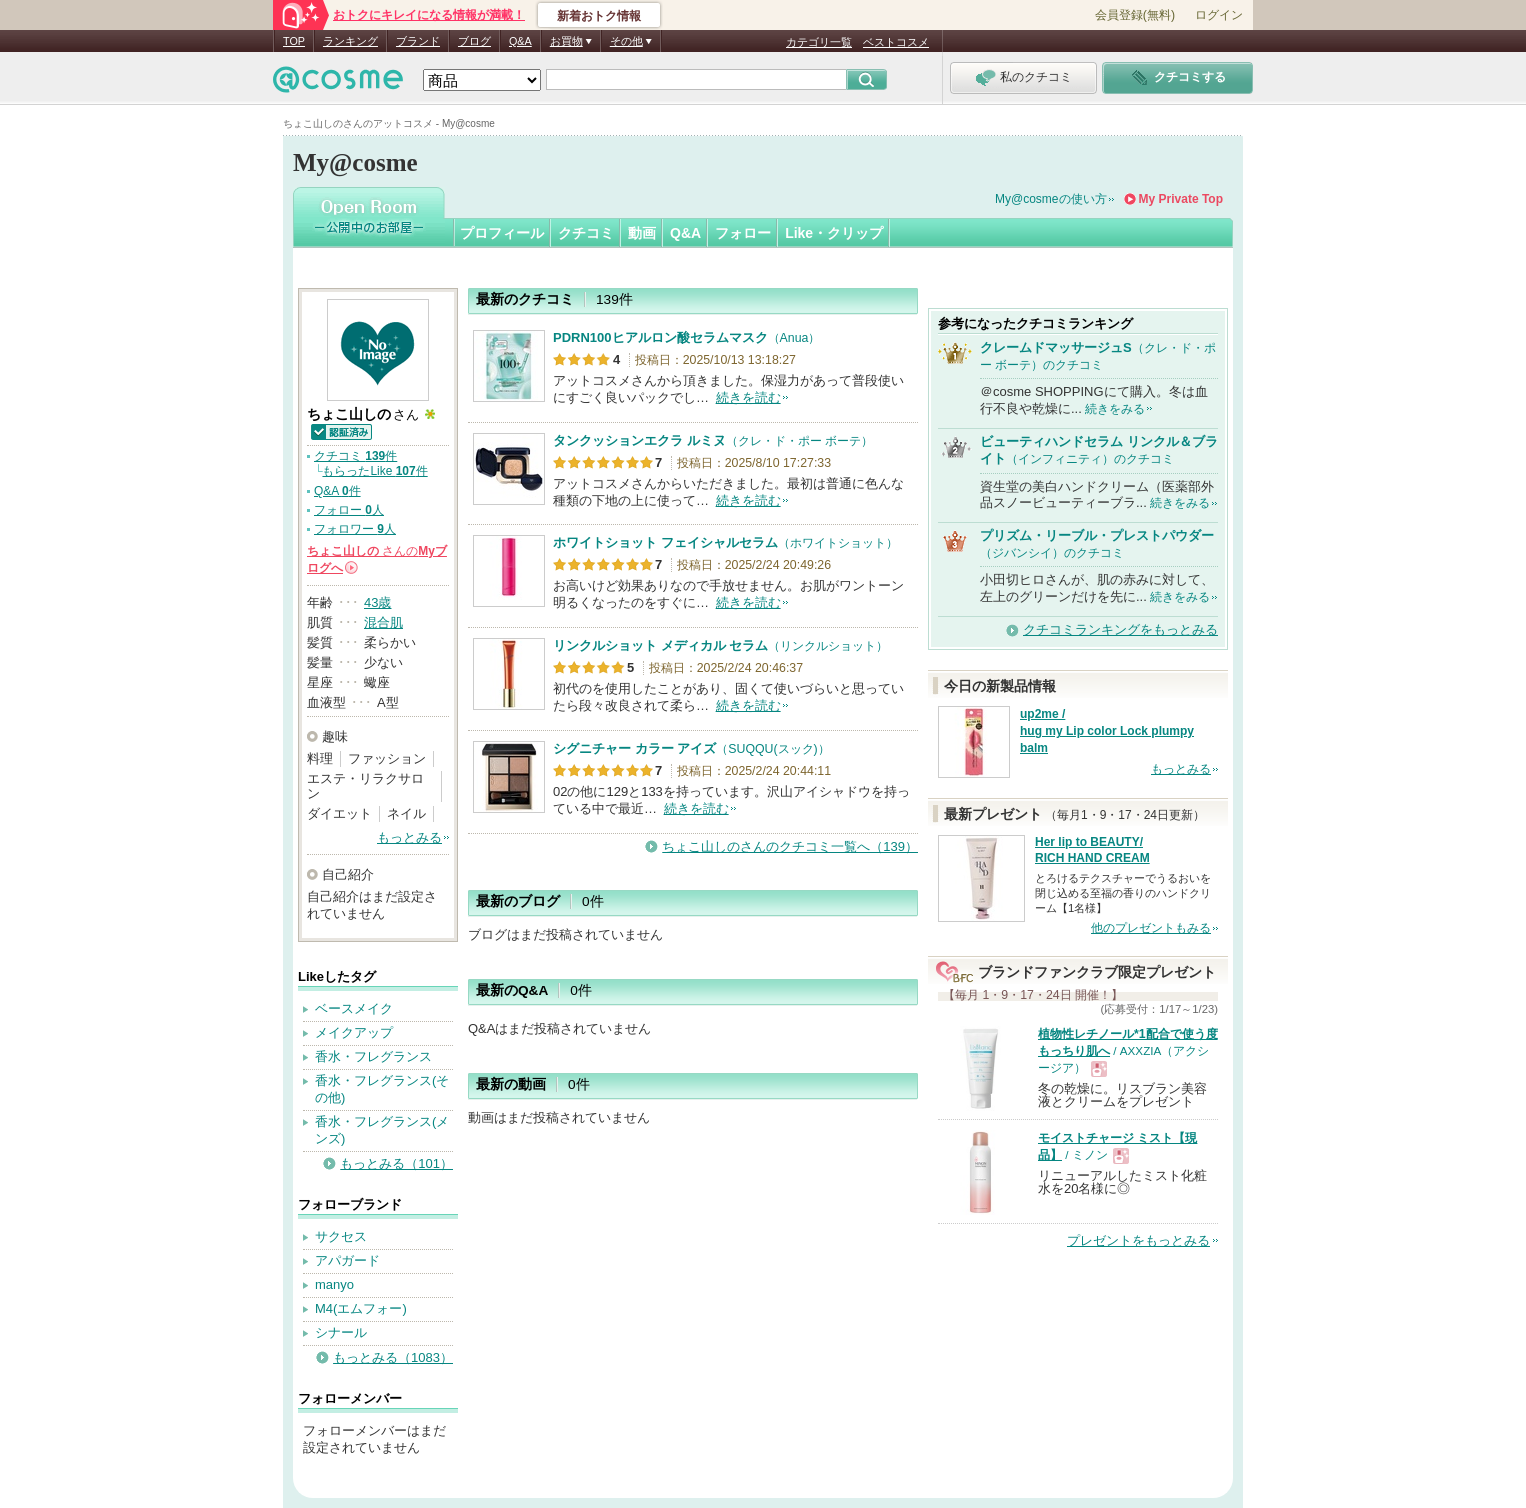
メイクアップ (354, 1032)
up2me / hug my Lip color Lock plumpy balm (1107, 731)
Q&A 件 (337, 491)
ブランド (418, 41)
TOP (294, 41)
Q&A (520, 41)
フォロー (743, 233)
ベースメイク (354, 1008)
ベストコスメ (896, 42)
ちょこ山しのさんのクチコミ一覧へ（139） (790, 846)
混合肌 (383, 622)
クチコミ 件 (355, 456)
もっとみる (409, 837)
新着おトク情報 (599, 16)
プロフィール (502, 233)
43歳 (377, 602)
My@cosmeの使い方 (1051, 199)
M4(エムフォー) (361, 1308)
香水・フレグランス (373, 1056)
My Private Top (1181, 199)
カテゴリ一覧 (819, 42)
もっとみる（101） (396, 1163)
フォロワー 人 (355, 529)
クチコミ (586, 233)
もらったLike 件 (374, 471)
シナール (341, 1332)
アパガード (347, 1260)
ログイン (1219, 15)
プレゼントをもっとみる (1138, 1240)
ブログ (474, 41)
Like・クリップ (834, 233)
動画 (642, 233)
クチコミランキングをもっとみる (1120, 629)
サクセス (341, 1236)
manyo (334, 1284)
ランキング (350, 41)
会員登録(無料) (1135, 15)
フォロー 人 (349, 510)
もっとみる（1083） (393, 1357)
